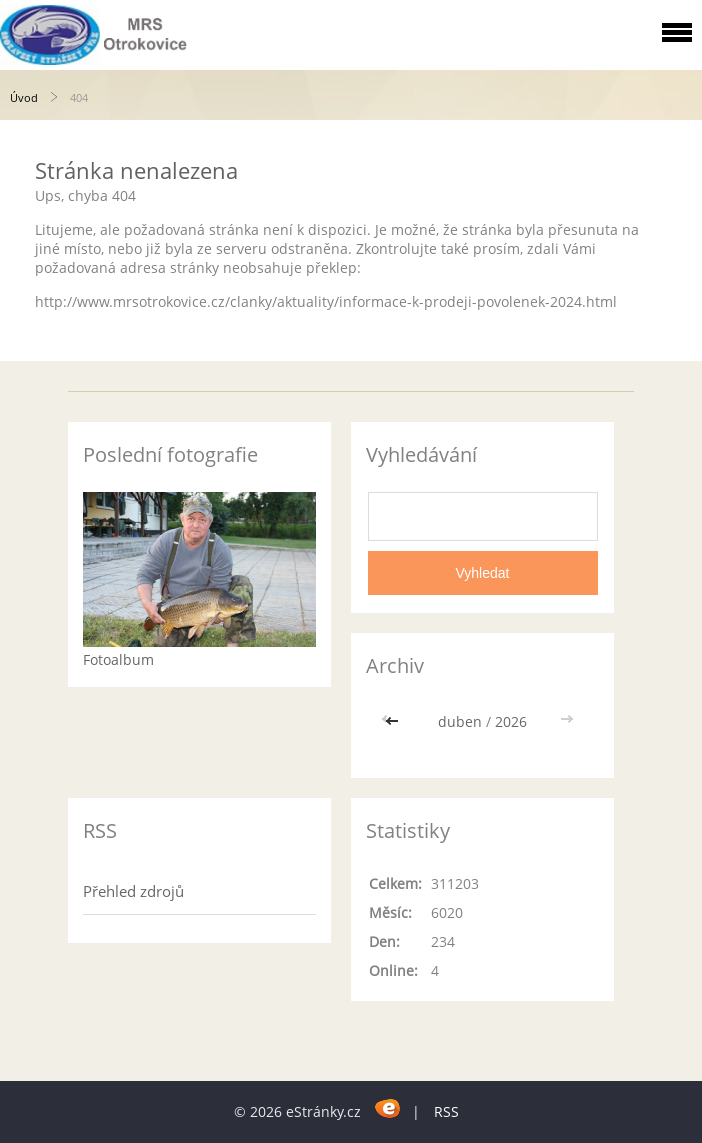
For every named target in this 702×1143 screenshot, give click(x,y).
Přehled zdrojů (133, 891)
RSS (446, 1111)
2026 (511, 721)
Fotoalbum (118, 659)
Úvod (24, 97)
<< (394, 721)
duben (460, 721)
